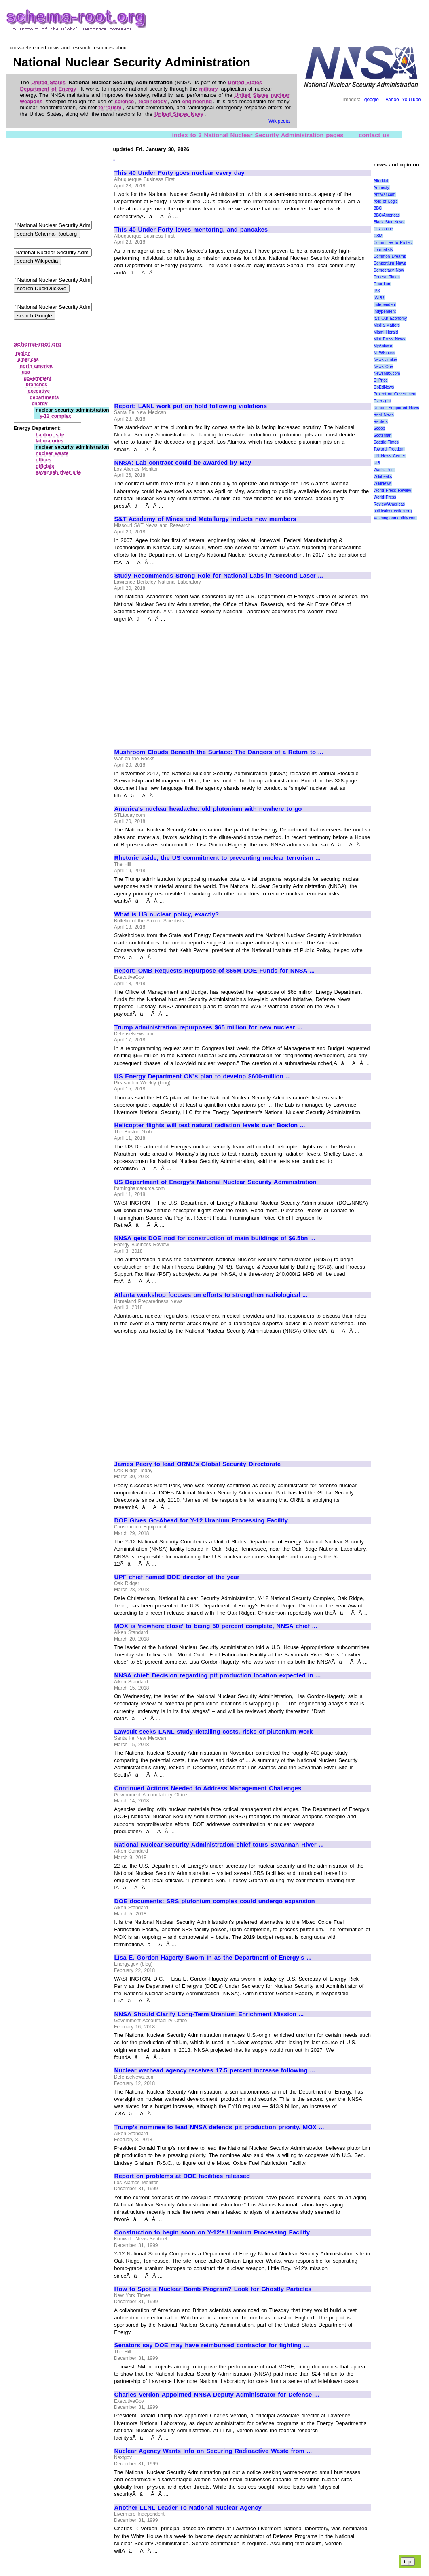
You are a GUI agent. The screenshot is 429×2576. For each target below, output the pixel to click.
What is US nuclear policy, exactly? (166, 914)
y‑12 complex (55, 416)
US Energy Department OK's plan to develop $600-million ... (202, 1076)
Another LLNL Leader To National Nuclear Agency (188, 2507)
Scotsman (382, 435)
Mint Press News (389, 339)
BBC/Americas (387, 215)
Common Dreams (390, 256)
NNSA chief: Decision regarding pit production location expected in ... (217, 1675)
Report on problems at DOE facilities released (182, 2176)
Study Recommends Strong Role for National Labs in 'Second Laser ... (218, 575)
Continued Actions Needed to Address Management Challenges (208, 1788)
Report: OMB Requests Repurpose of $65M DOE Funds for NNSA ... (214, 970)
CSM (378, 236)
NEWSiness (384, 353)
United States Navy (178, 114)
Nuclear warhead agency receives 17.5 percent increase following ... (214, 2070)
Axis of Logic (386, 201)
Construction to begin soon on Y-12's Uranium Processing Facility (212, 2232)
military (208, 89)
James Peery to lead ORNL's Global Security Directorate (197, 1464)
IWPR (379, 297)
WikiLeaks (383, 476)
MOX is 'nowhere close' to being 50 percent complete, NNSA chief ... (215, 1626)
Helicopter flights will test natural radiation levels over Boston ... (209, 1125)
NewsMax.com (387, 373)
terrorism (110, 107)
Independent (385, 304)
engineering (197, 101)
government (38, 378)
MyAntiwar (383, 346)
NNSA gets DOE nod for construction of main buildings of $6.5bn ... (214, 1238)
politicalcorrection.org (393, 511)
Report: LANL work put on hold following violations (190, 406)
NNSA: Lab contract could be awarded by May (182, 462)
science (124, 101)
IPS (377, 291)
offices (43, 460)
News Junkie (385, 359)
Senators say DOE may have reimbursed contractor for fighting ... (211, 2345)
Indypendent (385, 311)
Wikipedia (279, 121)
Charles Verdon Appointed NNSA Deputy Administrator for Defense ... (216, 2394)
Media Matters (387, 325)
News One (383, 366)
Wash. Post (384, 470)
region (23, 353)
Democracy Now (389, 270)
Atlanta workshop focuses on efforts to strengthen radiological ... (211, 1295)
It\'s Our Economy (390, 318)
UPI (377, 463)
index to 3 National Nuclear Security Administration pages (258, 134)
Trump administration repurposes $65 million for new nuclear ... (208, 1027)
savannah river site (58, 472)
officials (45, 466)
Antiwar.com (384, 194)
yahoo (392, 99)
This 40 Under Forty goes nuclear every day (179, 173)
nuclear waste (52, 453)
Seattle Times (386, 442)
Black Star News (389, 222)
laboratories (49, 441)
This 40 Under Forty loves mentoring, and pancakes (191, 229)
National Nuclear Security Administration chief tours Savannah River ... (219, 1844)
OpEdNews (384, 387)
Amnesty (381, 187)
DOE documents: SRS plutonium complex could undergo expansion (214, 1901)
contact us (374, 134)
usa (26, 372)
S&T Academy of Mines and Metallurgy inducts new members (205, 519)
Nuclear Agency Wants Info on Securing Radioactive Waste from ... (213, 2451)
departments (44, 397)
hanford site (50, 435)
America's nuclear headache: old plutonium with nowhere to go (208, 809)
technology (153, 101)
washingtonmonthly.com (395, 518)
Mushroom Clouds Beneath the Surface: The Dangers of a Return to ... (218, 752)
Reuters (381, 421)
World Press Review (392, 490)
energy (39, 403)
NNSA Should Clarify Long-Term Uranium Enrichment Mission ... (209, 2014)
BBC (378, 208)
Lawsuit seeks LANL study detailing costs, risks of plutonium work (213, 1731)
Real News (384, 414)
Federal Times (387, 277)
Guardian (382, 284)
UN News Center (389, 456)
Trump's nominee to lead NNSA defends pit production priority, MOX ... (219, 2127)
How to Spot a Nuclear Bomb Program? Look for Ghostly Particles (213, 2289)
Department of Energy (48, 89)
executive (39, 391)
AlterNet (381, 181)
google (371, 99)
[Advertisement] (182, 336)
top (408, 2562)
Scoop (379, 428)
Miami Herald (386, 332)
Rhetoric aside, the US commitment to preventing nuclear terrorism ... (217, 857)
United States (48, 82)
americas (28, 359)
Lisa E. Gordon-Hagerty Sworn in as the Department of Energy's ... (213, 1957)
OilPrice (381, 380)
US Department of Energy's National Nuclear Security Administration (215, 1182)
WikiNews (382, 483)
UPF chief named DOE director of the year (177, 1577)
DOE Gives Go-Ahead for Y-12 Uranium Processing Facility (201, 1520)
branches (36, 384)
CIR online (383, 229)
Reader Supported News (396, 408)
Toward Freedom (389, 449)
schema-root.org (37, 343)
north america (36, 366)
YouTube (411, 99)
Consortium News (390, 263)
